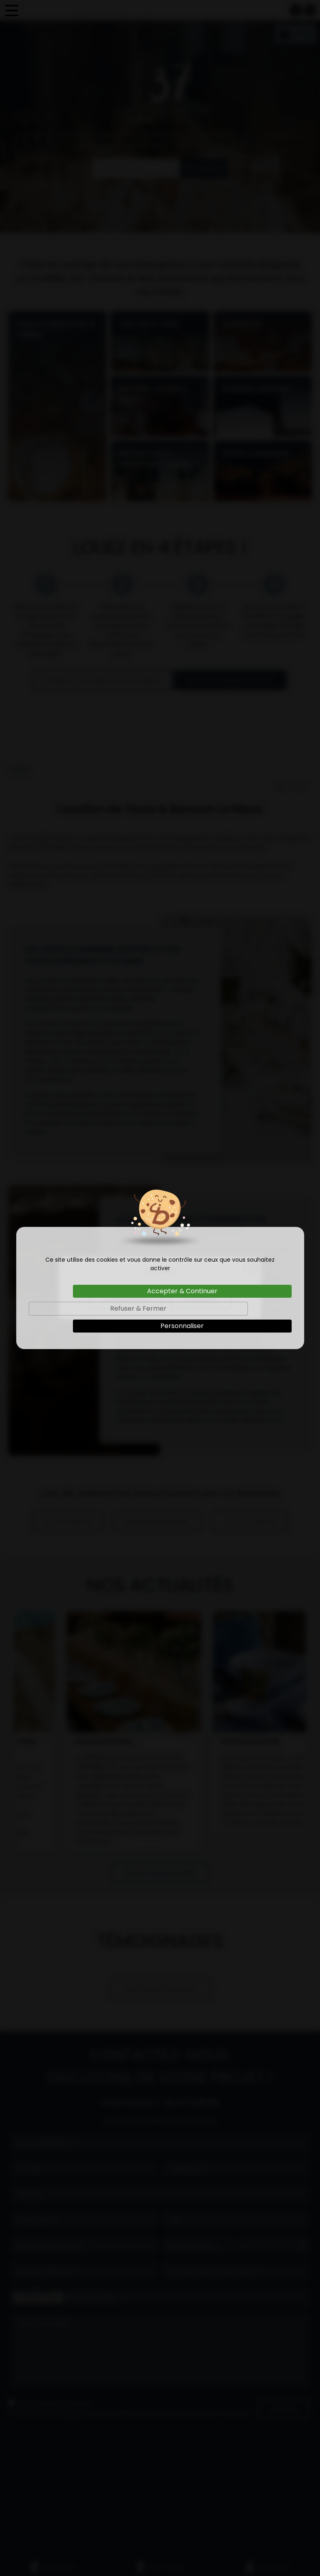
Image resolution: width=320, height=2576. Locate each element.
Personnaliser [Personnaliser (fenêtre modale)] (182, 1326)
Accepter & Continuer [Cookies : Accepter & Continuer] (182, 1291)
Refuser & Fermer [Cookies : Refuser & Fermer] (138, 1308)
